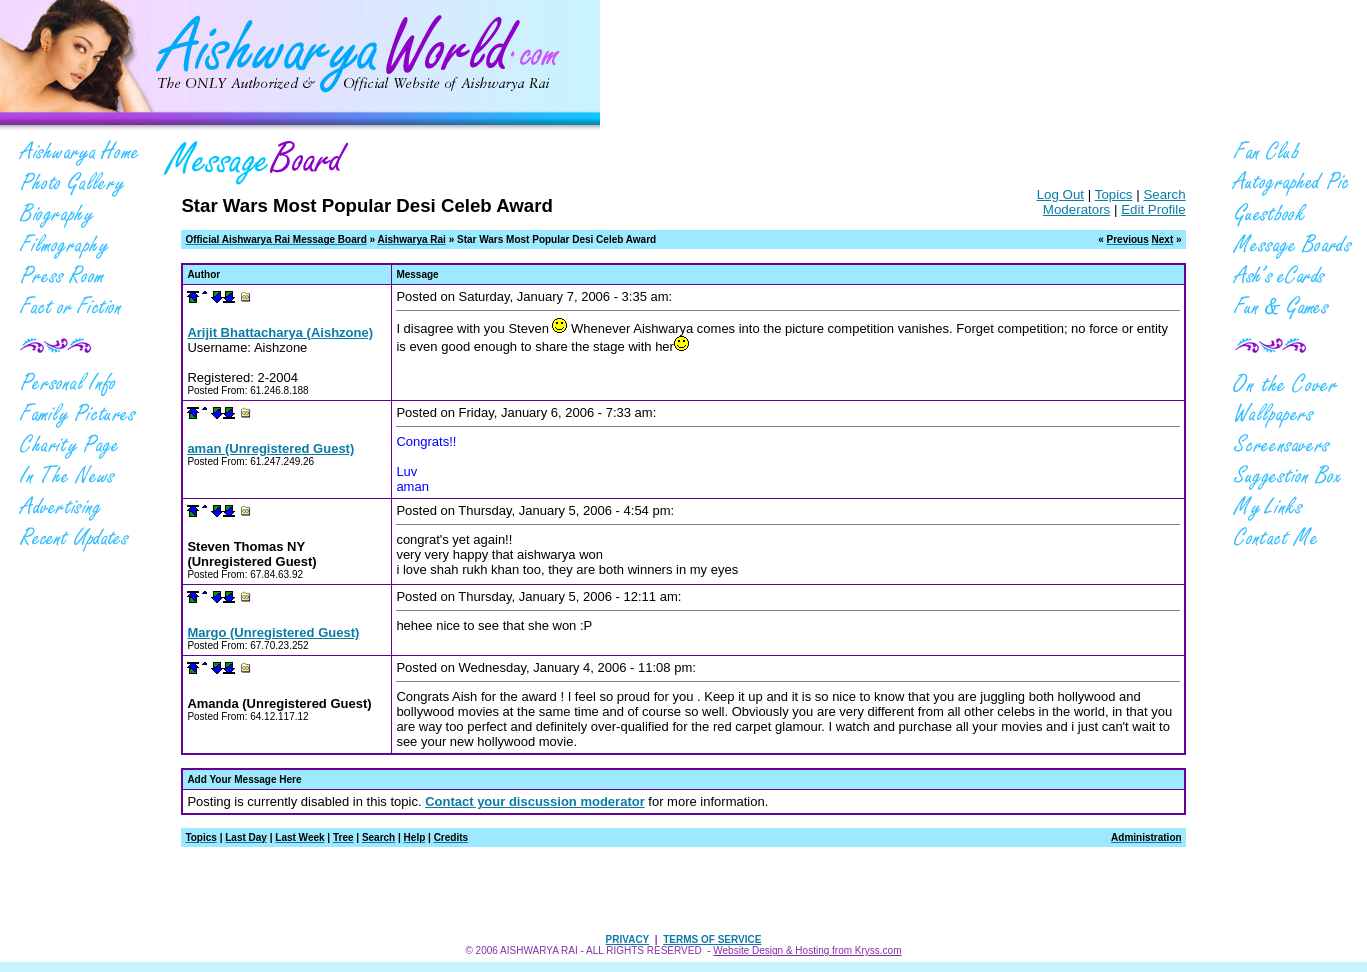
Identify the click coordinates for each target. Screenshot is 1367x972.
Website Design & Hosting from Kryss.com (807, 950)
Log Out (1060, 194)
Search (1164, 194)
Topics (1114, 194)
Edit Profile (1153, 209)
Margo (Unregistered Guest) (273, 632)
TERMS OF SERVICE (712, 939)
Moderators (1076, 209)
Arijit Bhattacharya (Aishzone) (280, 332)
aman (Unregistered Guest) (270, 448)
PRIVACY (628, 939)
